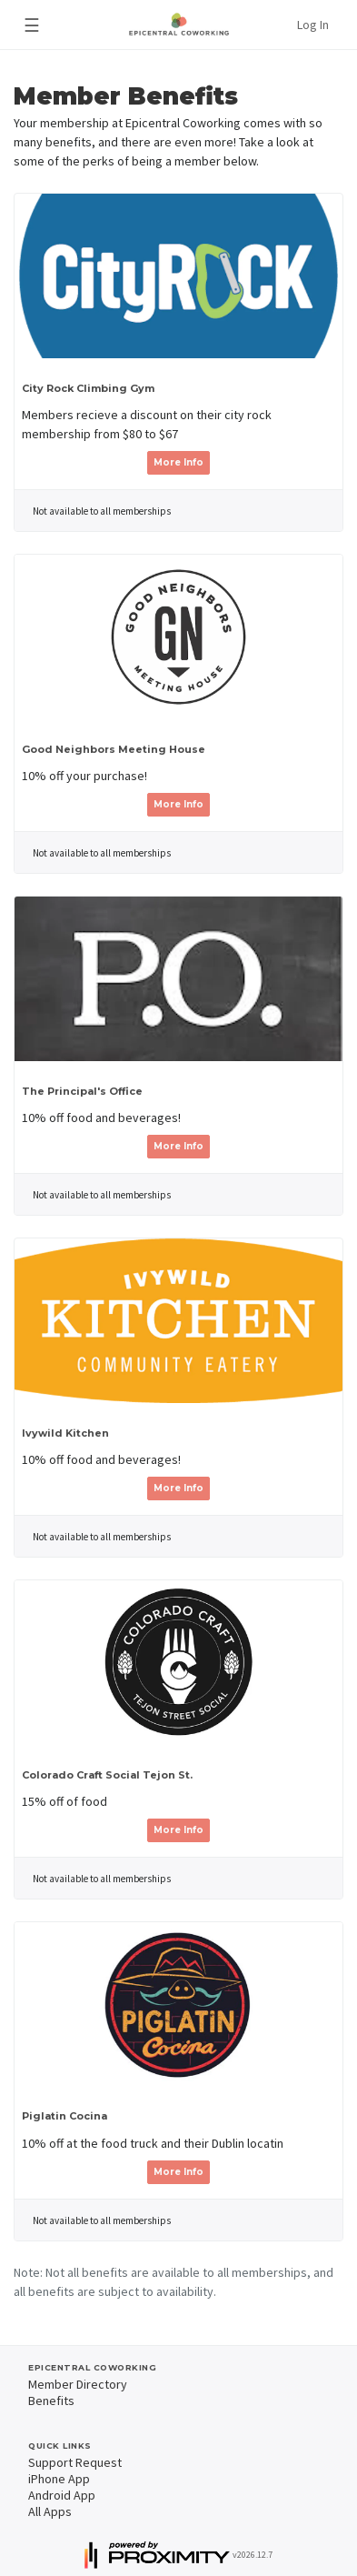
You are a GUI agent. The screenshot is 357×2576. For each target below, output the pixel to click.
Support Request (75, 2462)
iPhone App (59, 2479)
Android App (61, 2495)
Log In (313, 24)
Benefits (51, 2400)
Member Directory (77, 2384)
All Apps (50, 2511)
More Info (178, 462)
